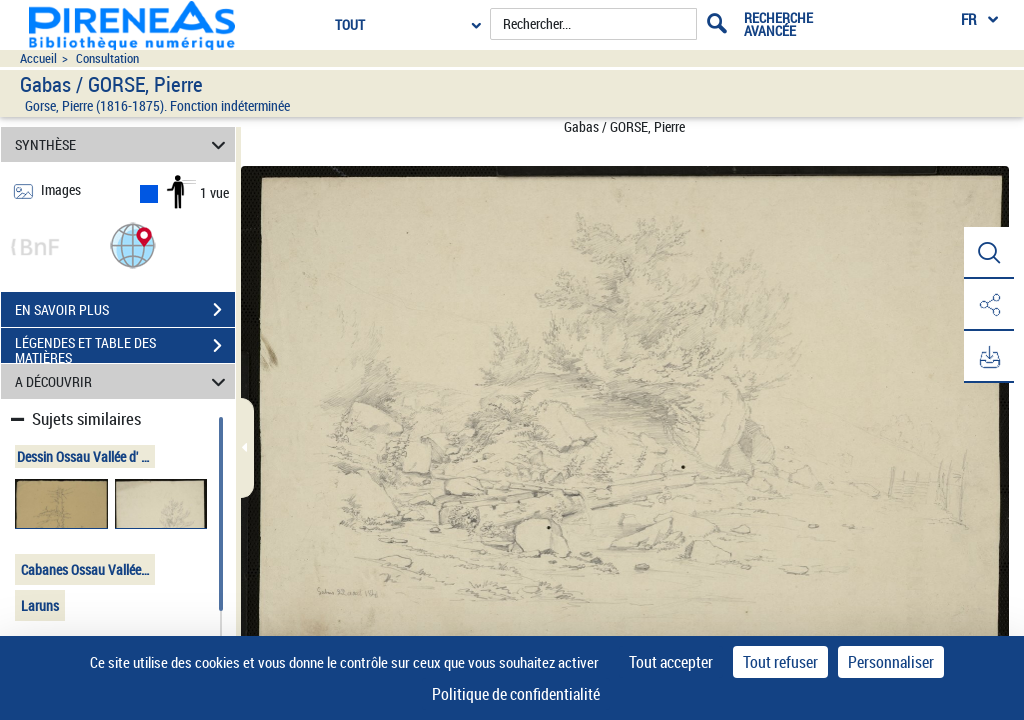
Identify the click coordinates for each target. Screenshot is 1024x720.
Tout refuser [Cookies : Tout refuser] (780, 662)
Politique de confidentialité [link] (516, 694)
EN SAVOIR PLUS (125, 310)
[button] (133, 244)
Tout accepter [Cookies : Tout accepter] (671, 662)
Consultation (107, 58)
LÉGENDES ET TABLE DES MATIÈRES (125, 348)
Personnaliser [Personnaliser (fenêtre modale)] (891, 662)
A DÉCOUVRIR (123, 381)
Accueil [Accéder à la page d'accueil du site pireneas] (38, 58)
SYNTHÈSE (123, 144)
